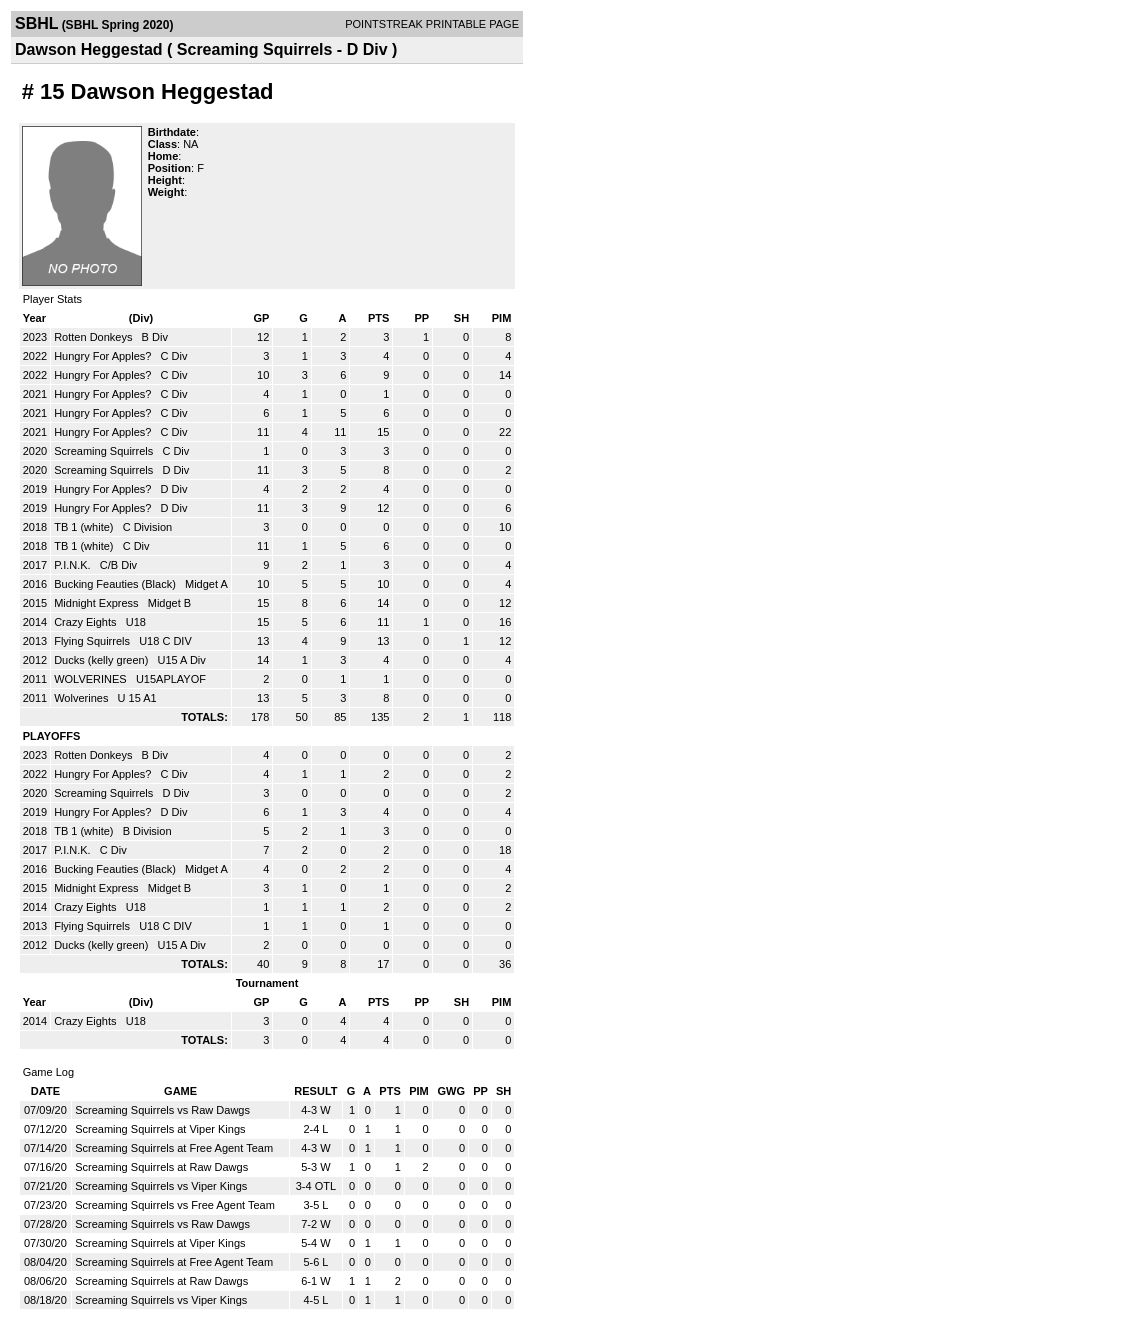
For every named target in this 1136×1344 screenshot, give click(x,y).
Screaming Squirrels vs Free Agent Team (175, 1205)
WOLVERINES (92, 679)
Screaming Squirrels (105, 451)
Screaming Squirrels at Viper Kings (160, 1129)
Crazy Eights (86, 622)
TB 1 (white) (85, 527)
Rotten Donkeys (94, 337)
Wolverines (82, 698)
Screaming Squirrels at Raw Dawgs (161, 1167)
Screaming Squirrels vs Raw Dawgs (162, 1110)
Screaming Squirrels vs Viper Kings (161, 1186)
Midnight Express (97, 603)
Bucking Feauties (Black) (116, 584)
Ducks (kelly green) (102, 660)
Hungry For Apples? (104, 356)
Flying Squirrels (93, 641)
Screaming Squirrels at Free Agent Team (174, 1148)
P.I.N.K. (74, 565)
